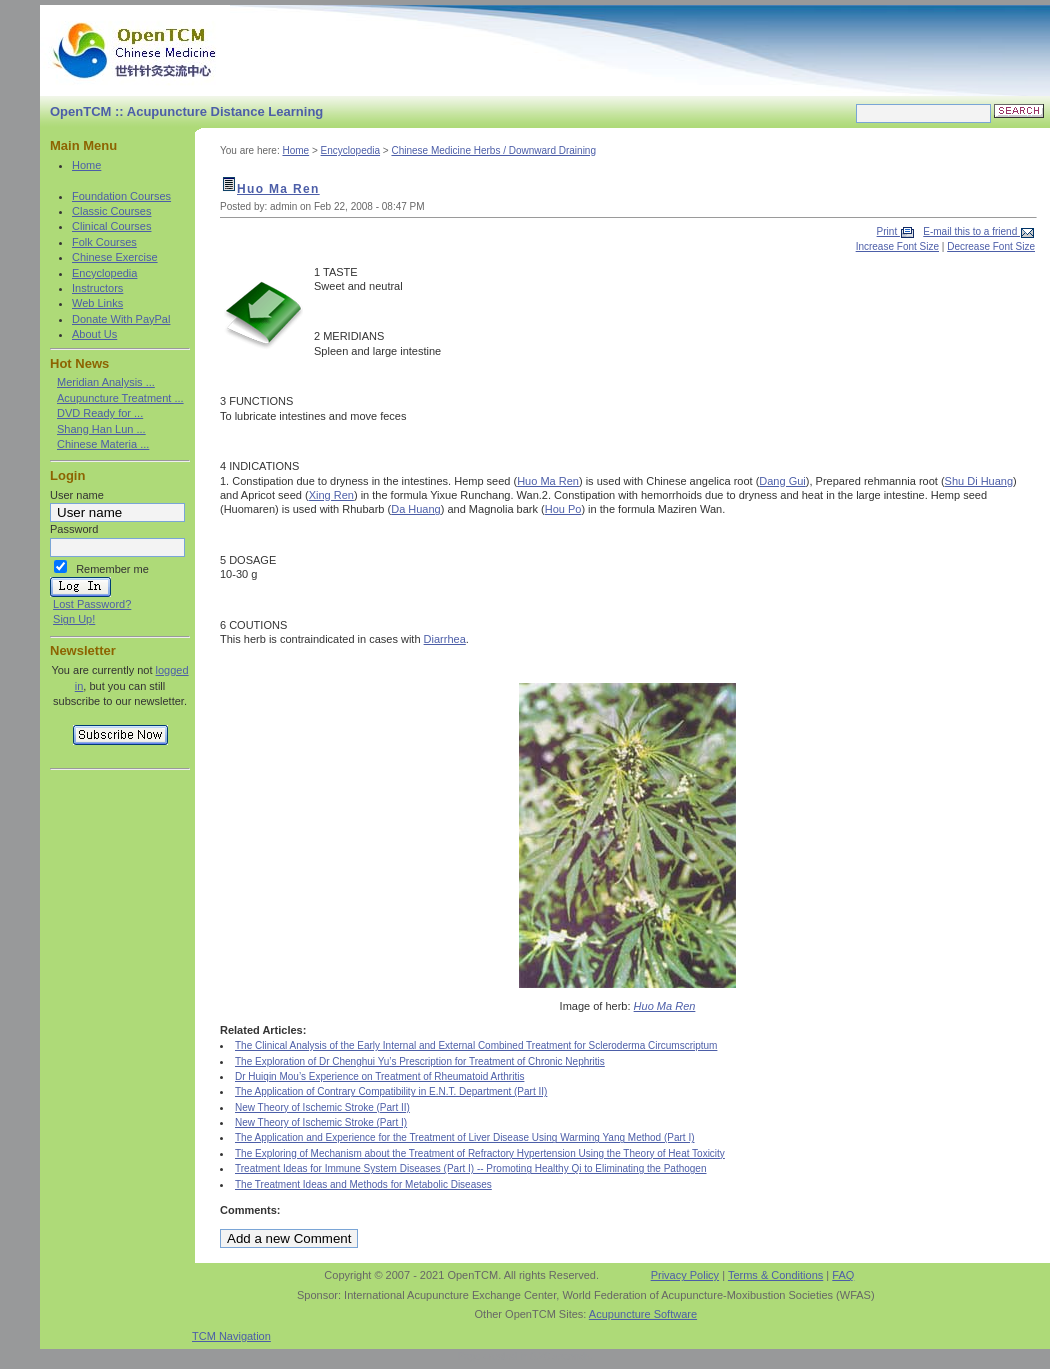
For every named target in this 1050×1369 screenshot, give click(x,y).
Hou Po (563, 509)
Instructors (97, 288)
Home (86, 165)
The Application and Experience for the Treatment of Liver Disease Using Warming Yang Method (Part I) (465, 1137)
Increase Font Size (897, 246)
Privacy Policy (685, 1275)
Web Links (97, 303)
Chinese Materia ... (103, 444)
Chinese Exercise (115, 257)
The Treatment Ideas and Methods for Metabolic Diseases (363, 1184)
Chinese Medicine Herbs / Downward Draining (493, 150)
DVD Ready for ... (100, 413)
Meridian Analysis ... (106, 382)
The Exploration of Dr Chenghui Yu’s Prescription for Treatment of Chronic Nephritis (420, 1061)
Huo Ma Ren (278, 189)
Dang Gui (782, 481)
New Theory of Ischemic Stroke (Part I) (321, 1122)
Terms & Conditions (775, 1275)
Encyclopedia (104, 273)
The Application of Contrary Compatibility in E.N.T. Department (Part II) (391, 1091)
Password (74, 529)
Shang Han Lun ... (101, 429)
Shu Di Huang (979, 481)
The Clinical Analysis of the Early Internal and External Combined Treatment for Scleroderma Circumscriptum (476, 1045)
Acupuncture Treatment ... (120, 398)
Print (888, 231)
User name (77, 495)
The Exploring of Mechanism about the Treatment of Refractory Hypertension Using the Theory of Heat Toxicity (480, 1153)
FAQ (843, 1275)
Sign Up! (74, 619)
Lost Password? (92, 604)
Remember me (112, 569)
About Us (94, 334)
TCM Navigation (231, 1336)
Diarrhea (445, 639)
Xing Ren (331, 495)
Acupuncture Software (643, 1314)
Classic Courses (111, 211)
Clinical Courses (111, 226)
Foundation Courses (121, 196)
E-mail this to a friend (971, 231)
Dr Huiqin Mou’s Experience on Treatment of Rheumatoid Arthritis (379, 1076)
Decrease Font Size (991, 246)
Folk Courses (104, 242)
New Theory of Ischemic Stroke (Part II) (322, 1107)
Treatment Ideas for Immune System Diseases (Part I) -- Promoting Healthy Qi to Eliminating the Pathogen (471, 1168)
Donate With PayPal (121, 319)
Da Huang (416, 509)
